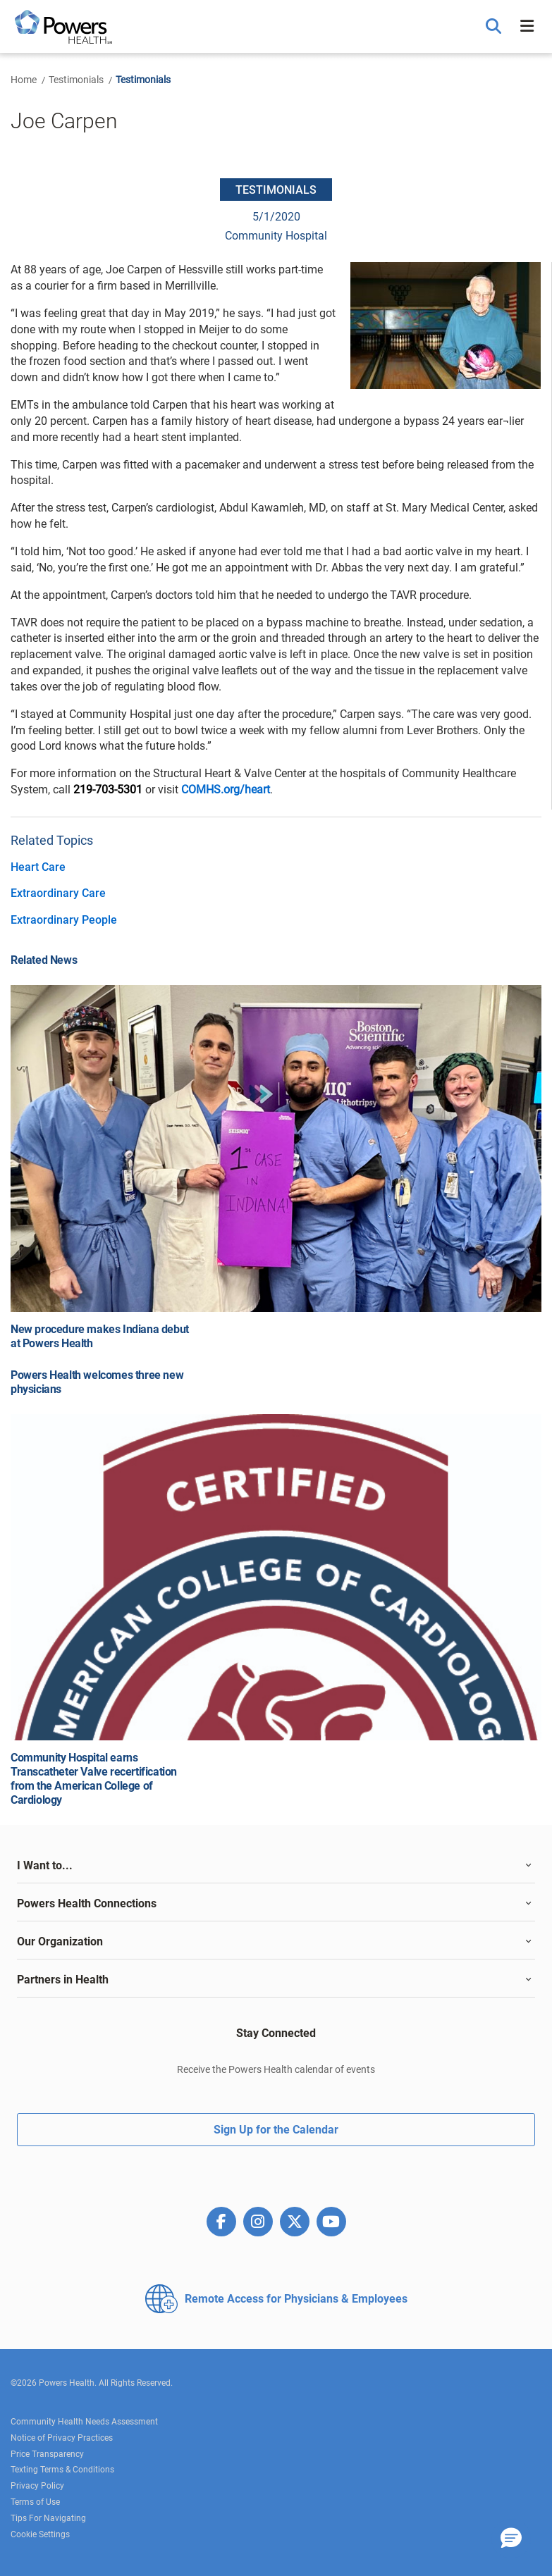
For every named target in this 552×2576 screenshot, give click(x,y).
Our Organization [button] (60, 1941)
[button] (495, 27)
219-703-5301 (107, 789)
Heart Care (38, 867)
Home (24, 79)
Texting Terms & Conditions (62, 2470)
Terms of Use (35, 2502)
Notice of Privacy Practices (62, 2438)
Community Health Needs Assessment (84, 2422)
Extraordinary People (64, 920)
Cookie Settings (40, 2534)
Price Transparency (47, 2454)
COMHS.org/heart (225, 789)
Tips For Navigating (48, 2518)
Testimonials (76, 79)
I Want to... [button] (45, 1865)
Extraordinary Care (58, 893)
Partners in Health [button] (63, 1979)
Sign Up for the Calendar (276, 2129)
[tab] (276, 1866)
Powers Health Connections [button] (87, 1903)
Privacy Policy (37, 2486)
